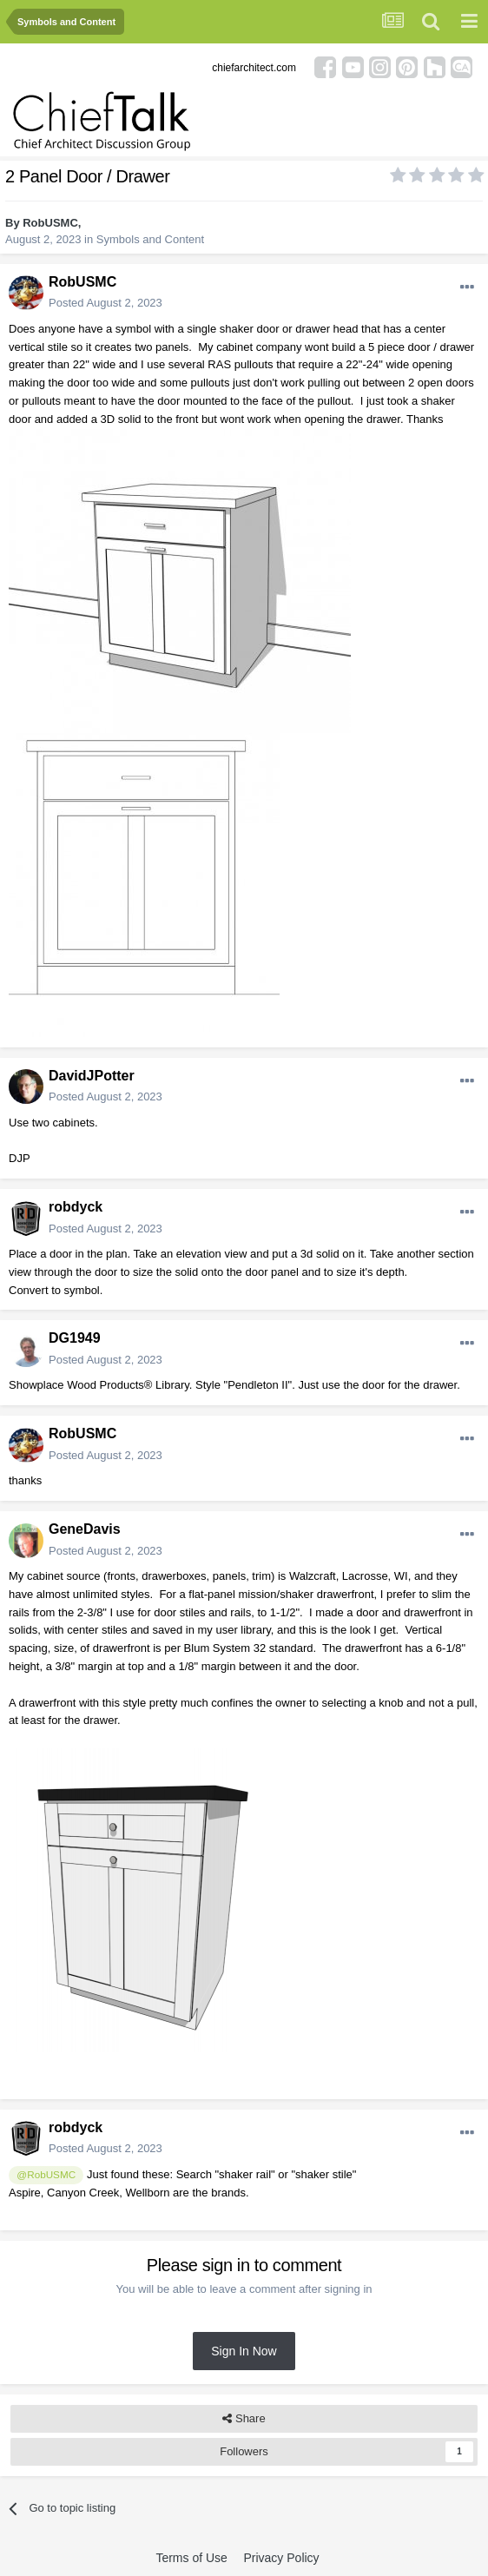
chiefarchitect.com (254, 68)
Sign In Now (243, 2351)
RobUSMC (50, 222)
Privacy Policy (281, 2558)
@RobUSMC (46, 2174)
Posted (105, 302)
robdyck (75, 1206)
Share (243, 2419)
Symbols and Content (150, 239)
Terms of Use (191, 2558)
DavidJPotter (92, 1075)
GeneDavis (85, 1529)
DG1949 (75, 1338)
